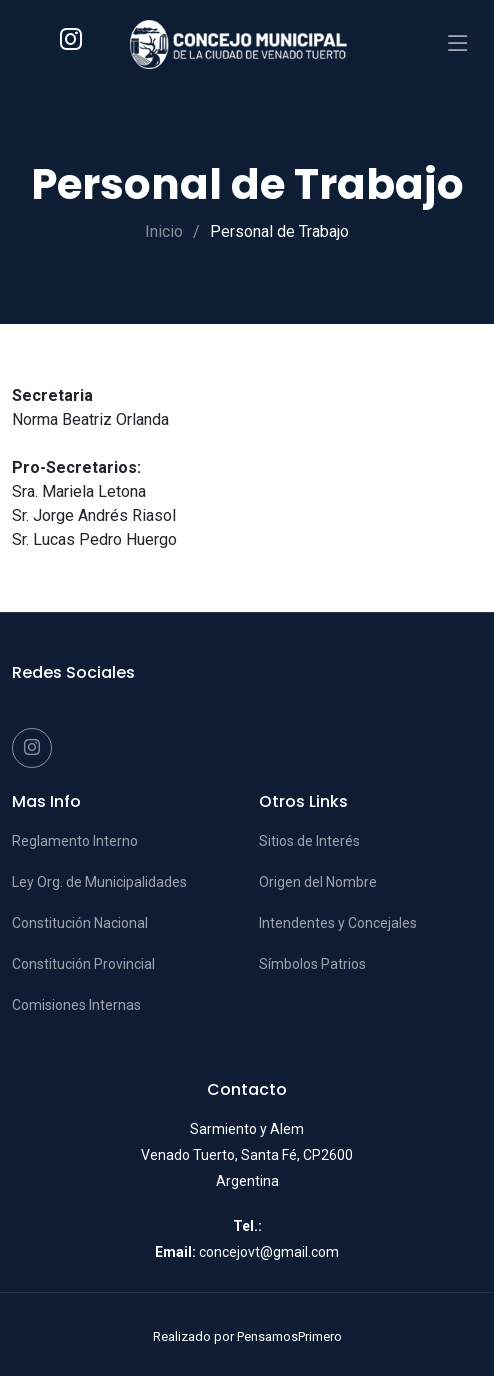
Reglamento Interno (75, 841)
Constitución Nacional (80, 923)
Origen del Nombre (318, 882)
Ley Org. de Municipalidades (99, 882)
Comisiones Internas (76, 1005)
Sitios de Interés (309, 841)
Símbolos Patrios (312, 964)
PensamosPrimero (289, 1336)
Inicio (164, 231)
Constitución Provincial (83, 964)
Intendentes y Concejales (338, 923)
